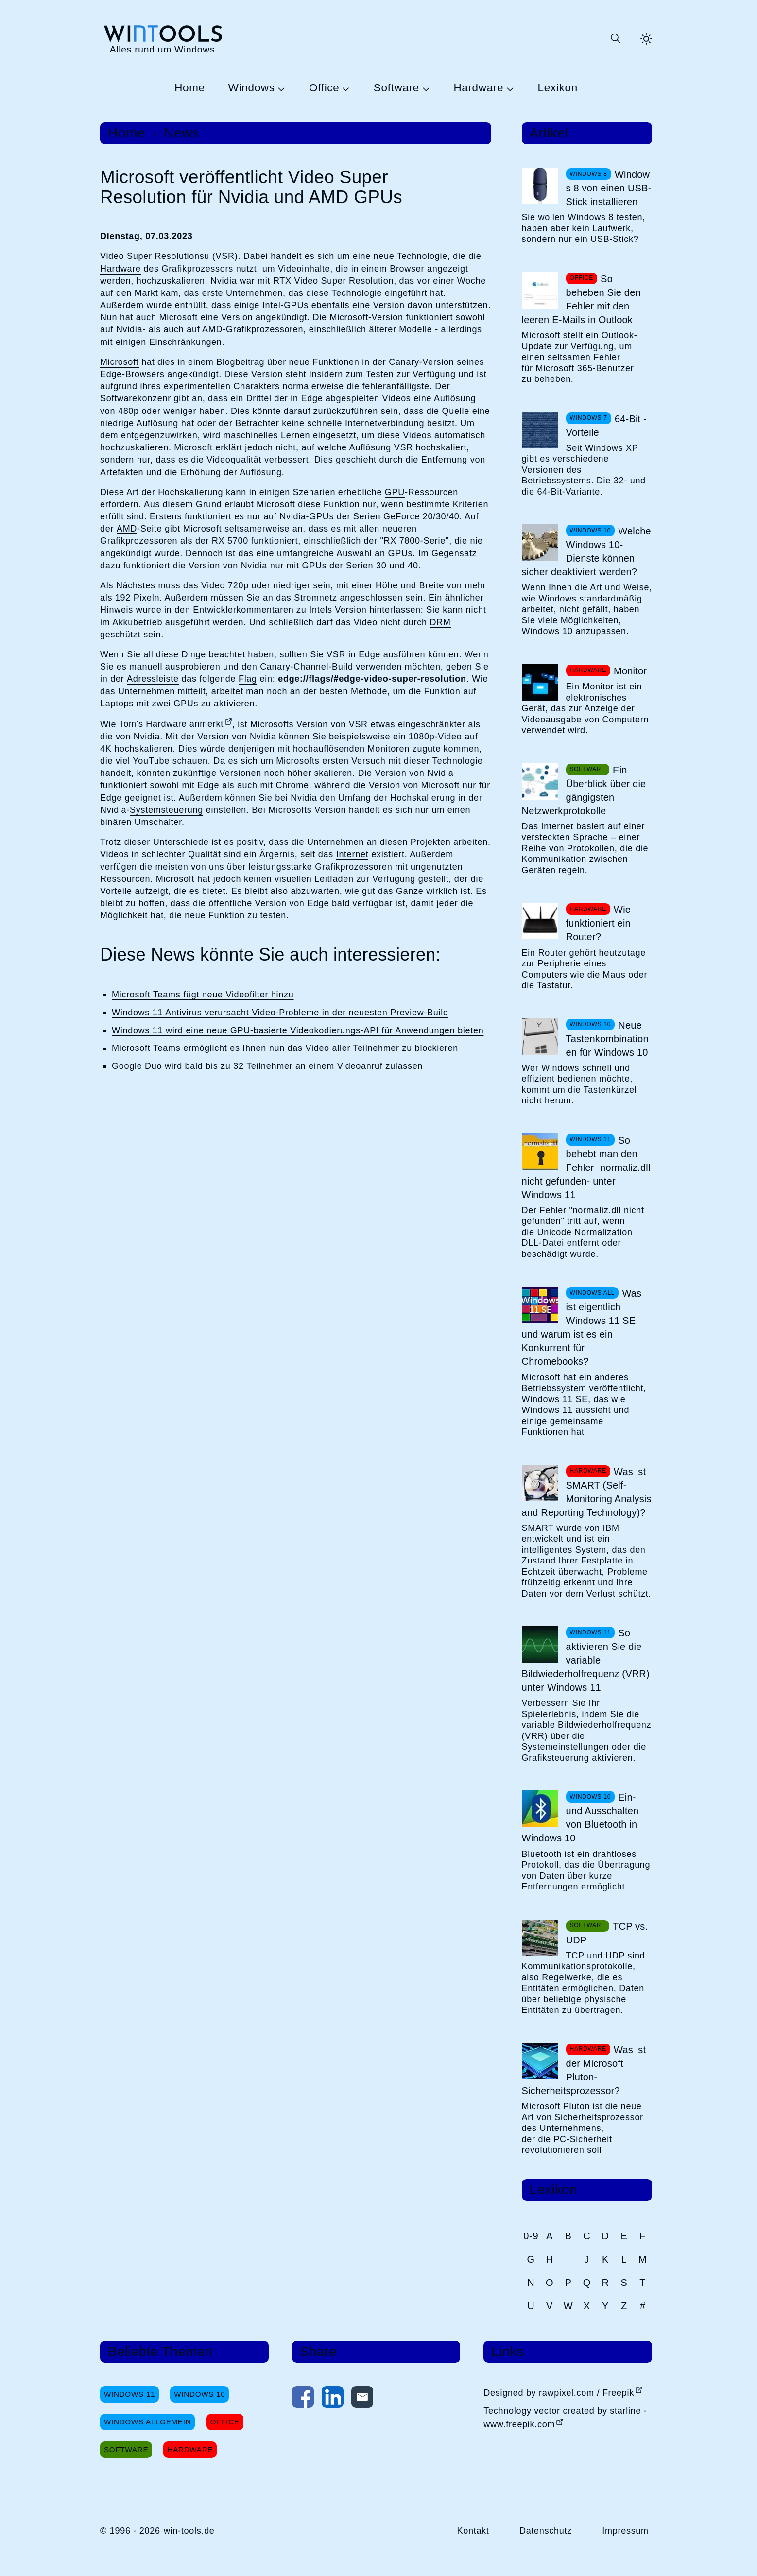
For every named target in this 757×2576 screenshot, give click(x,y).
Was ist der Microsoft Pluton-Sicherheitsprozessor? (584, 2070)
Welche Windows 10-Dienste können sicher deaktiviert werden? (586, 551)
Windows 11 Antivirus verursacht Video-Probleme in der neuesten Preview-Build (280, 1012)
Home (189, 88)
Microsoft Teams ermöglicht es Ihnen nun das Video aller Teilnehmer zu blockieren (285, 1048)
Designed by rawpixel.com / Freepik (558, 2393)
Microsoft (119, 362)
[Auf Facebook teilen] (303, 2399)
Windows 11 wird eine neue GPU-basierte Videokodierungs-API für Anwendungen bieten (297, 1030)
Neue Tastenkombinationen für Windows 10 (607, 1039)
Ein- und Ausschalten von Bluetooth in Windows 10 (580, 1817)
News (181, 133)
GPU (395, 492)
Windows (251, 88)
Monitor (630, 671)
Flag (248, 679)
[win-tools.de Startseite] (162, 38)
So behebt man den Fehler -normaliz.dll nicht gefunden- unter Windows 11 (586, 1167)
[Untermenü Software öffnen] (424, 88)
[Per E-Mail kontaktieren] (362, 2399)
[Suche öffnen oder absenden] (615, 39)
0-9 (530, 2236)
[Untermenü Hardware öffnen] (508, 88)
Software (396, 88)
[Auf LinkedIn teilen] (333, 2399)
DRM (440, 622)
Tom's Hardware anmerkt (171, 724)
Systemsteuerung (166, 810)
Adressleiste (153, 679)
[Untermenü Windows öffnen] (280, 88)
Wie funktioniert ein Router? (598, 923)
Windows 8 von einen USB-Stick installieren (609, 188)
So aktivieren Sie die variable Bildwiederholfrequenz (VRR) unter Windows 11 (586, 1660)
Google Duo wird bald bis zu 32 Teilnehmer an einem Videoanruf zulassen (267, 1066)
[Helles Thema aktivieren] (646, 39)
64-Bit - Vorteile (606, 425)
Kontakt (473, 2531)
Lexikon (558, 88)
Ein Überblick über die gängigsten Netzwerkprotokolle (584, 790)
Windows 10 (199, 2394)
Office (324, 88)
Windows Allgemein (147, 2422)
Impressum (625, 2531)
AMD (127, 528)
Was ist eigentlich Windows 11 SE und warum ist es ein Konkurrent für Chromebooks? (582, 1327)
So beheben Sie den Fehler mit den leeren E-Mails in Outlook (581, 299)
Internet (352, 854)
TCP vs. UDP (607, 1933)
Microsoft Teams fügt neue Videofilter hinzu (202, 994)
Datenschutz (545, 2531)
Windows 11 (129, 2394)
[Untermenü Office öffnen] (344, 88)
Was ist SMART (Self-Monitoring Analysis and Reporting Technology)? (587, 1492)
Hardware (478, 88)
